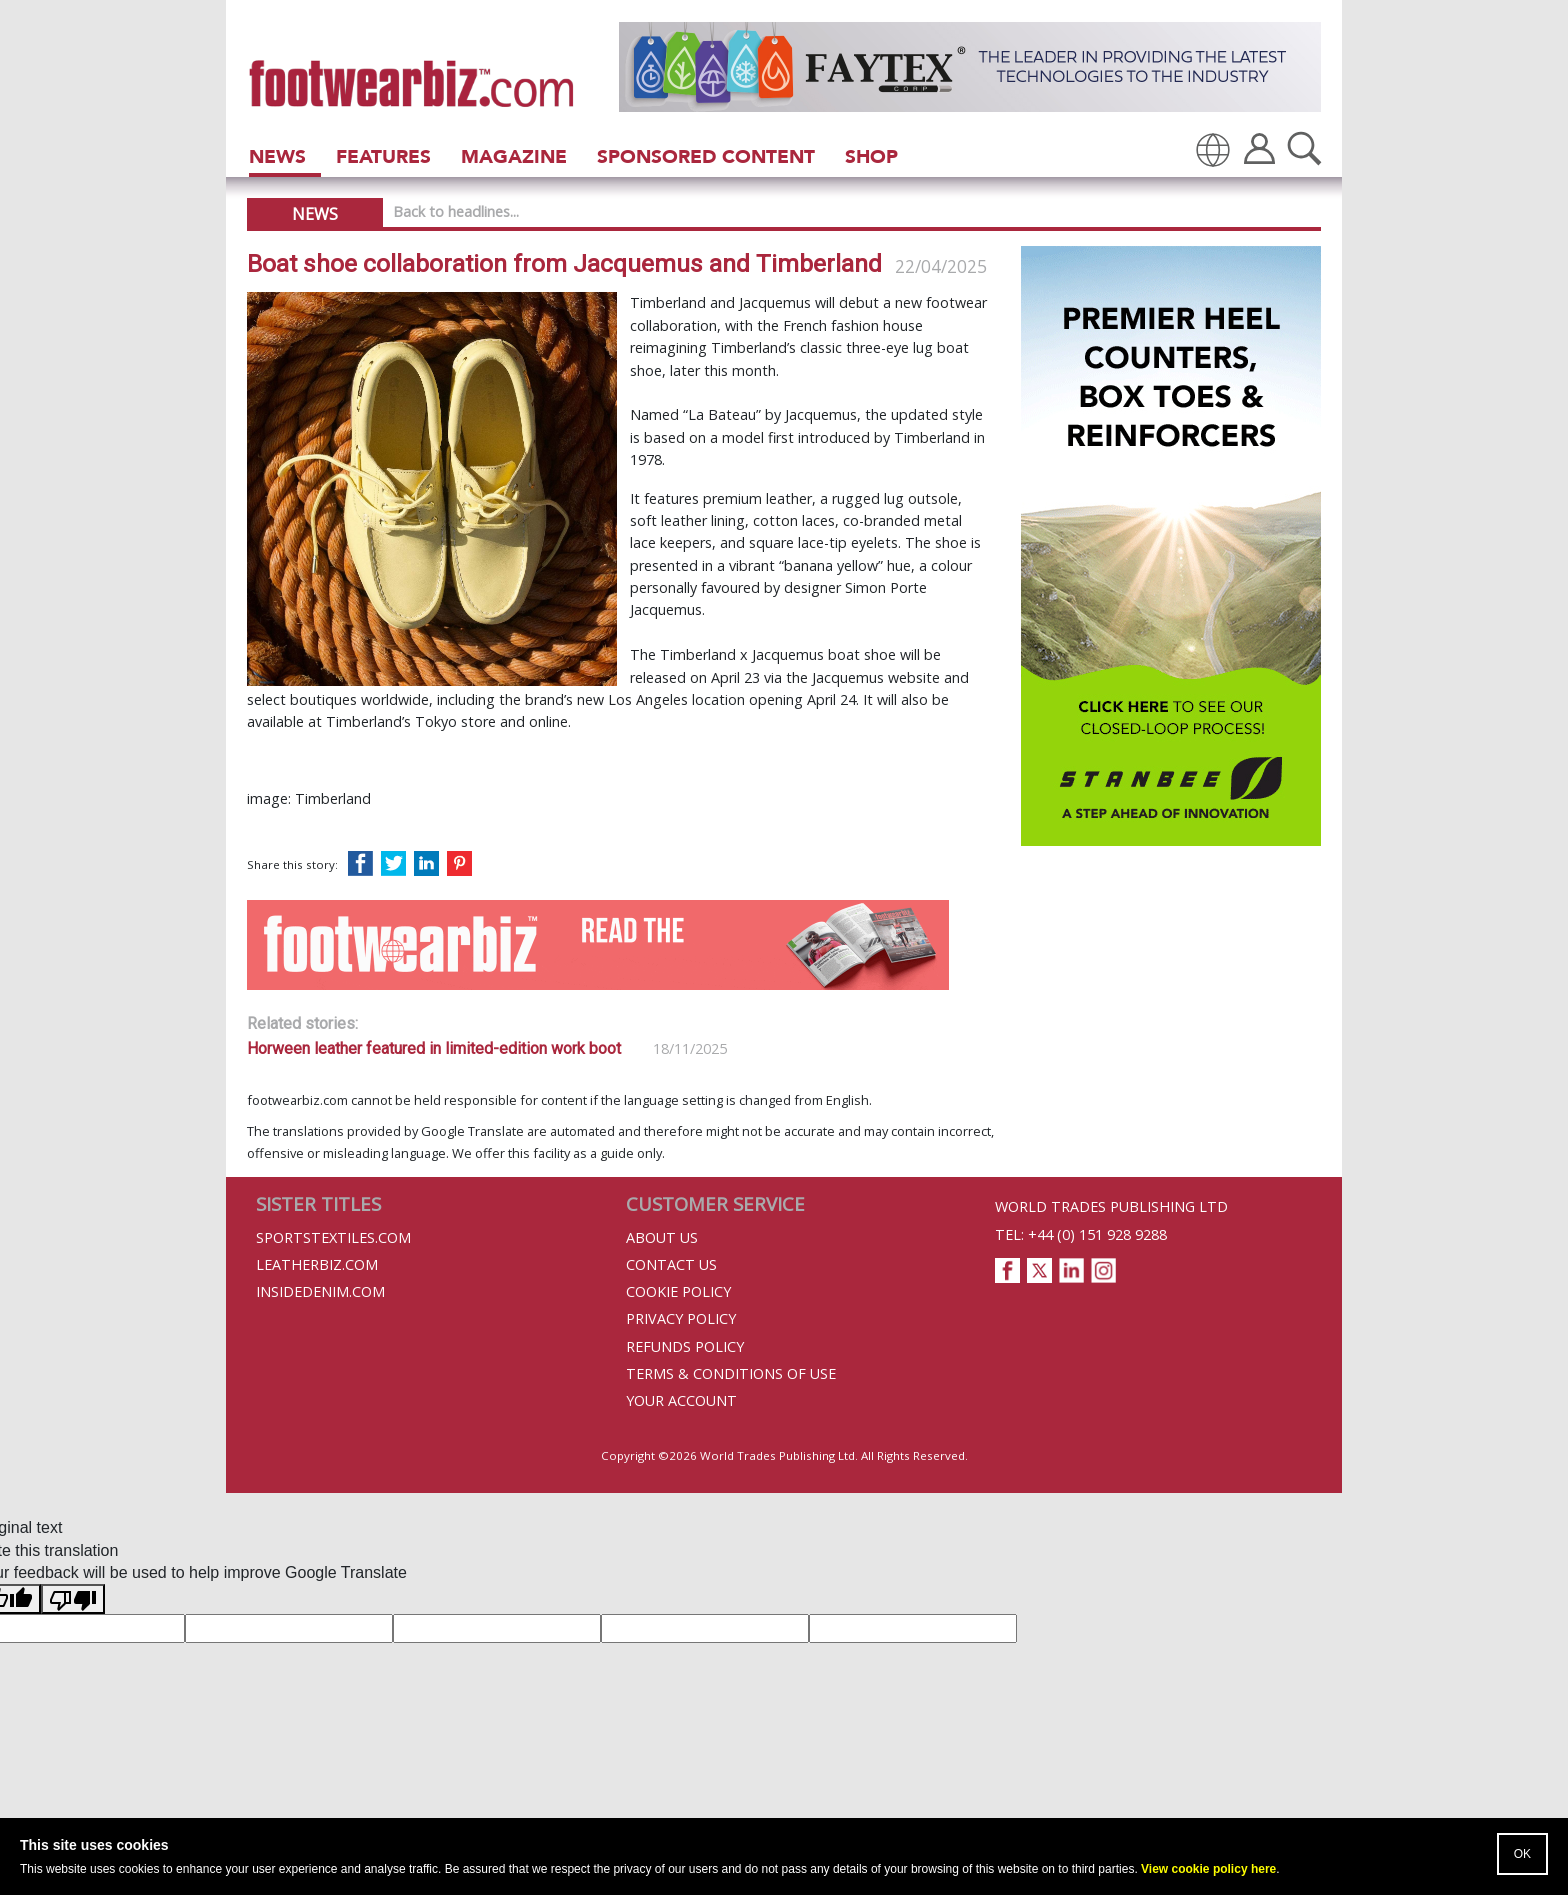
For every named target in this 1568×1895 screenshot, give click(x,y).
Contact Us (671, 1264)
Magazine (514, 156)
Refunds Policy (685, 1346)
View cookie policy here (1208, 1869)
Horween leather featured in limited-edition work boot (434, 1048)
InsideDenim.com (320, 1291)
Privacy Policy (681, 1318)
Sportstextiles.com (333, 1237)
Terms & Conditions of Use (731, 1373)
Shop (871, 156)
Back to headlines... (456, 211)
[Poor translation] (73, 1599)
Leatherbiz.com (317, 1264)
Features (383, 156)
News (277, 156)
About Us (662, 1237)
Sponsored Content (706, 156)
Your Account (681, 1400)
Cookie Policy (678, 1291)
